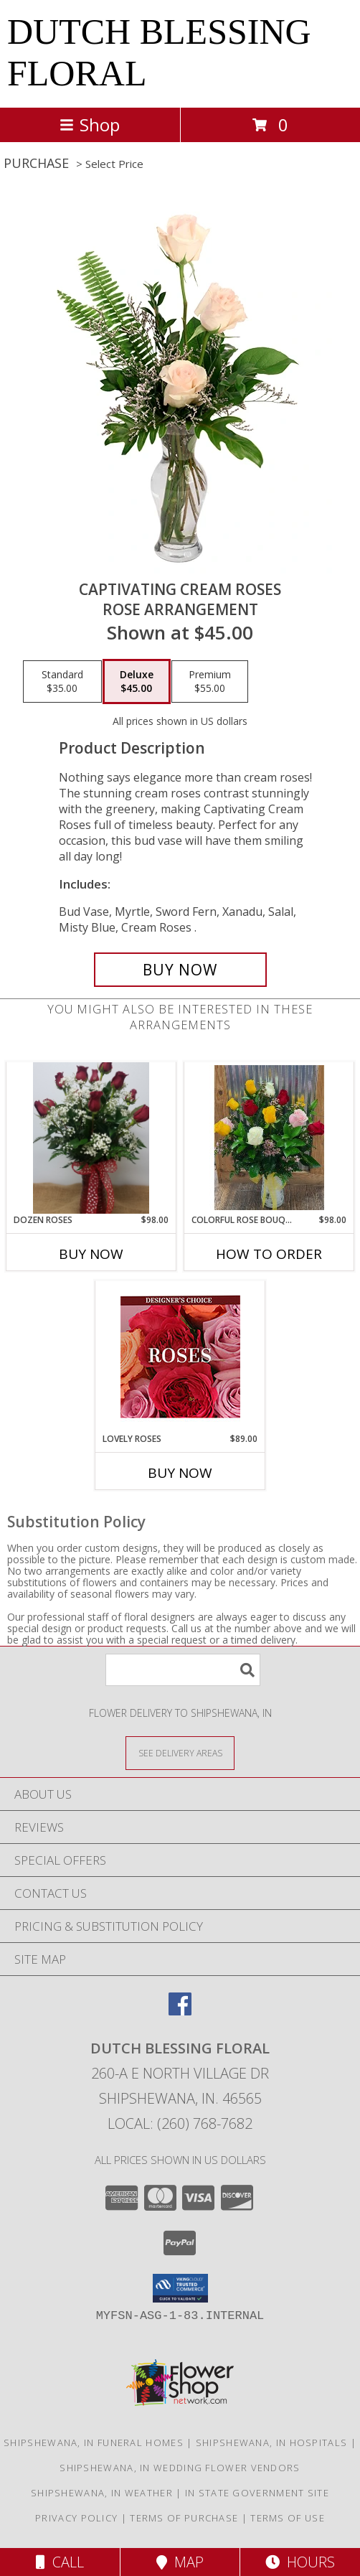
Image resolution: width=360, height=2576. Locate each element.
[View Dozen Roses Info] (91, 1137)
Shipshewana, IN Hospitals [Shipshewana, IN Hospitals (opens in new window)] (272, 2442)
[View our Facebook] (180, 2011)
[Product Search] (182, 1670)
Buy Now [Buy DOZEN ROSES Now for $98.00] (91, 1254)
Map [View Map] (180, 2562)
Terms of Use (287, 2517)
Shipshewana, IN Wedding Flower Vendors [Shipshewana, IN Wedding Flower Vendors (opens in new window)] (180, 2467)
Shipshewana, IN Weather (102, 2492)
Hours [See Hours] (300, 2562)
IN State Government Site (257, 2492)
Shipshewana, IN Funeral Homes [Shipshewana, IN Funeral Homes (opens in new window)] (94, 2442)
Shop (90, 124)
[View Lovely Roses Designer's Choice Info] (180, 1357)
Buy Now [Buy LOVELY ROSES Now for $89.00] (180, 1472)
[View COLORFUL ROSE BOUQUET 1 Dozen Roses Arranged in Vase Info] (269, 1137)
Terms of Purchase (184, 2517)
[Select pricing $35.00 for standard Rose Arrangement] (62, 682)
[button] (180, 2288)
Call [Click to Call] (60, 2562)
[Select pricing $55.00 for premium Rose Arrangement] (209, 682)
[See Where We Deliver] (180, 1752)
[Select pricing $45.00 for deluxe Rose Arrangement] (137, 682)
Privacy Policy (76, 2517)
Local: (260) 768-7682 (180, 2123)
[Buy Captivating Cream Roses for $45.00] (180, 969)
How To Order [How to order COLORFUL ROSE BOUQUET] (269, 1254)
